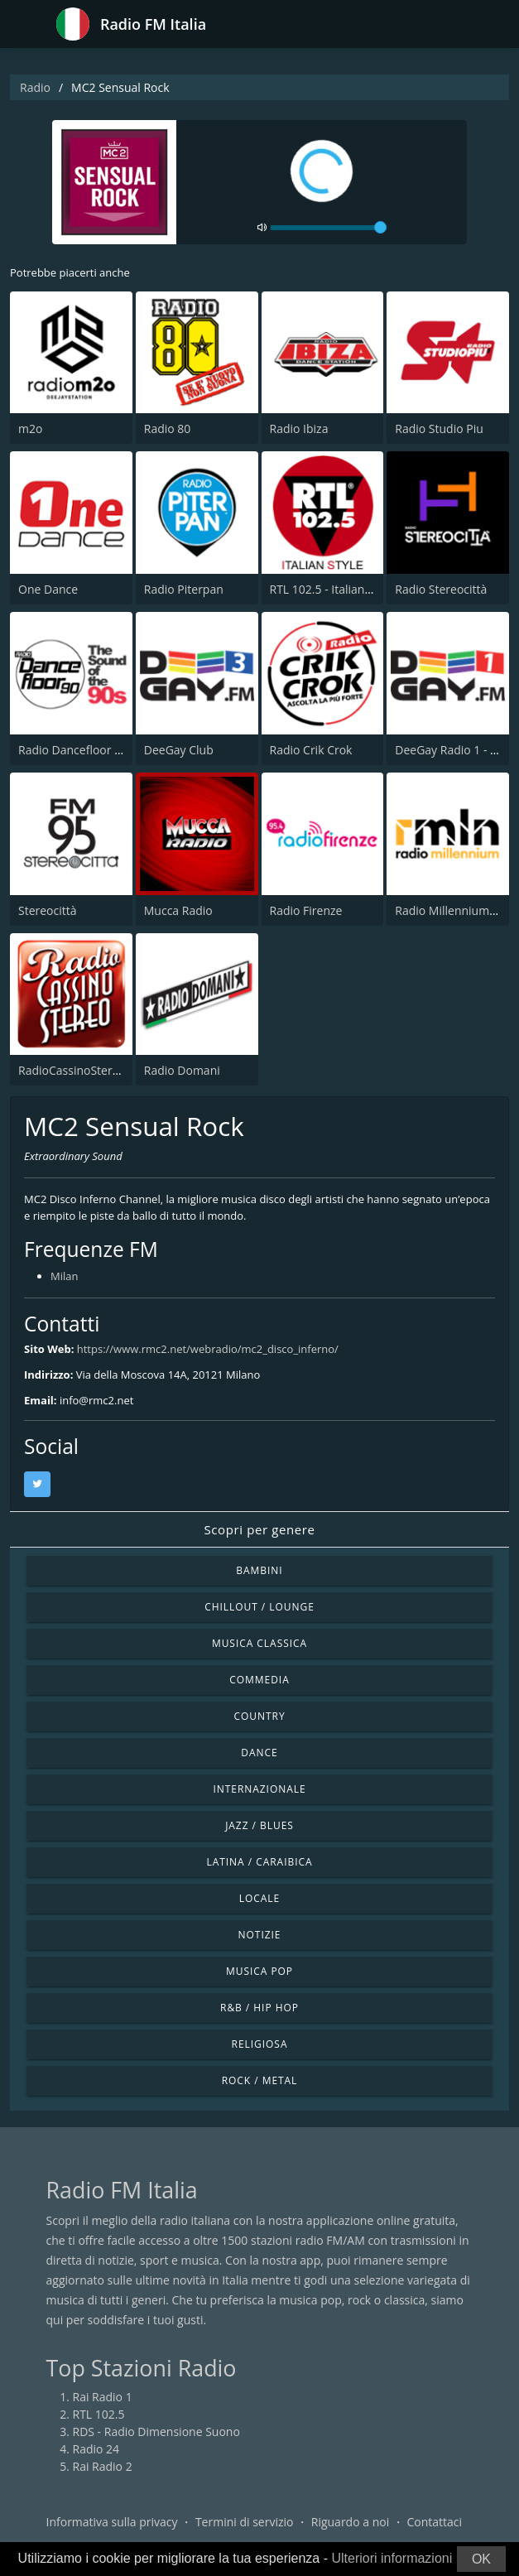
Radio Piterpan (183, 589)
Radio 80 (167, 428)
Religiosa (260, 2044)
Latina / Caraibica (259, 1862)
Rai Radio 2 (102, 2466)
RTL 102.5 (99, 2414)
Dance (259, 1752)
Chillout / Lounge (259, 1607)
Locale (259, 1898)
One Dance (48, 589)
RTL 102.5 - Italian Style (332, 589)
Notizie (259, 1935)
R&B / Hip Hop (259, 2008)
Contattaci (434, 2522)
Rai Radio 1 (102, 2397)
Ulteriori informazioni (391, 2558)
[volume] (329, 227)
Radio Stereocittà (441, 589)
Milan (64, 1276)
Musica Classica (259, 1643)
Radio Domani (182, 1070)
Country (259, 1716)
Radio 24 (96, 2449)
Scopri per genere (259, 1529)
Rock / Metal (260, 2080)
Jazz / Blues (259, 1825)
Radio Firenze (306, 910)
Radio (35, 87)
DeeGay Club (179, 750)
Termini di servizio (244, 2522)
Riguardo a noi (350, 2522)
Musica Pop (259, 1971)
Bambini (259, 1570)
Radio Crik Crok (311, 750)
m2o (30, 428)
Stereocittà (47, 910)
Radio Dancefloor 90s (75, 750)
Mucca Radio (178, 910)
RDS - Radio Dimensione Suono (156, 2431)
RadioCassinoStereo (72, 1070)
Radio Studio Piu (439, 428)
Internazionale (259, 1789)
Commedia (259, 1680)
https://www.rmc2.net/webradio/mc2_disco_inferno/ (208, 1348)
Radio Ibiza (299, 428)
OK (481, 2559)
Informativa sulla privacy (112, 2522)
